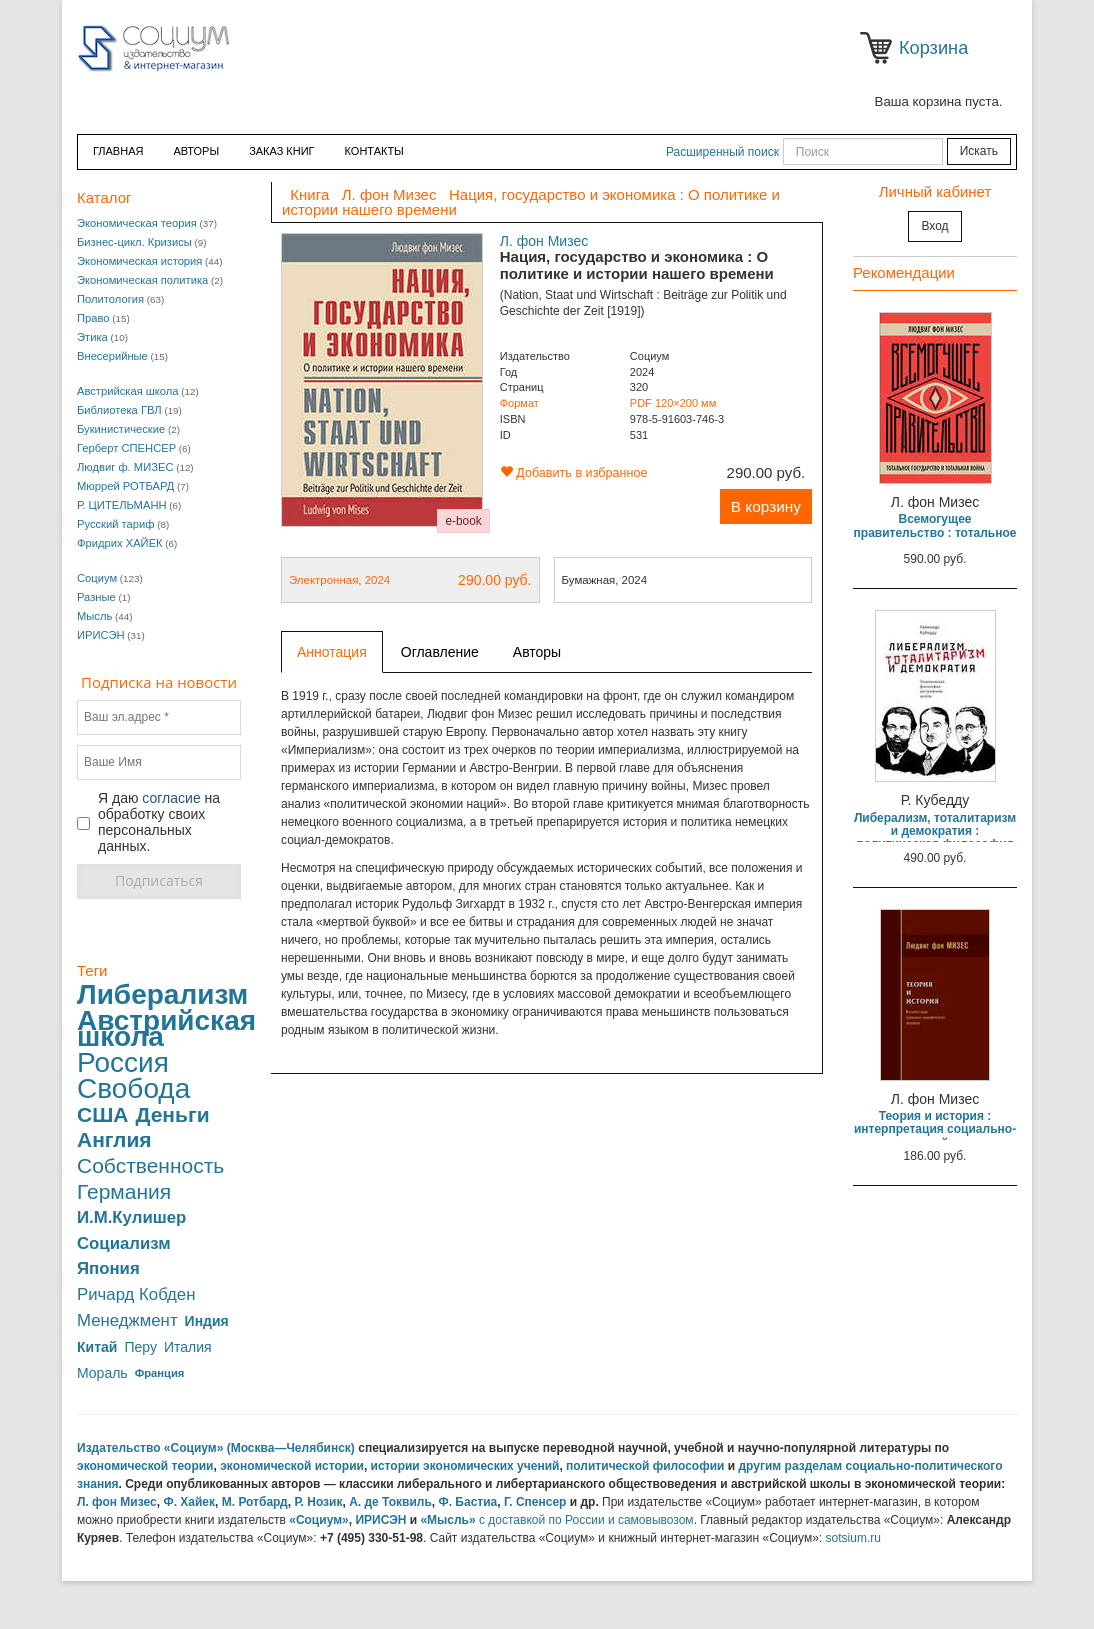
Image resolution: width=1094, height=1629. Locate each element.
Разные (96, 597)
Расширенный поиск (722, 152)
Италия (188, 1347)
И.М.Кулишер (131, 1218)
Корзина (879, 48)
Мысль (94, 616)
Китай (97, 1347)
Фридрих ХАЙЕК (120, 543)
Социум (97, 578)
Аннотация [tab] (332, 652)
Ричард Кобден (136, 1295)
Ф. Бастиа (467, 1502)
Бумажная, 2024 (605, 580)
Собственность (150, 1166)
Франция (160, 1373)
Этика (92, 337)
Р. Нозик (318, 1502)
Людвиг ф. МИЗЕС (125, 467)
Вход (934, 226)
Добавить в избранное (574, 473)
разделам (814, 1466)
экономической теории (145, 1466)
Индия (207, 1321)
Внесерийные (112, 356)
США (102, 1115)
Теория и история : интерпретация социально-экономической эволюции (935, 1129)
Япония (108, 1269)
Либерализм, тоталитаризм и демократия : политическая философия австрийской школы (935, 838)
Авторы (196, 151)
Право (93, 318)
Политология (110, 299)
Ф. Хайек (189, 1502)
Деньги (172, 1115)
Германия (124, 1192)
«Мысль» (447, 1520)
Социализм (124, 1244)
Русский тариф (116, 524)
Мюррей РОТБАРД (125, 486)
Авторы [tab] (537, 652)
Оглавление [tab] (440, 652)
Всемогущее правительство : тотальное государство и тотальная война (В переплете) (935, 539)
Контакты (374, 151)
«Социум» (319, 1520)
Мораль (102, 1373)
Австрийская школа (128, 391)
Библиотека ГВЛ (119, 410)
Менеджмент (127, 1321)
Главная (118, 151)
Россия (123, 1063)
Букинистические (121, 429)
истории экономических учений (465, 1466)
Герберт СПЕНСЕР (126, 448)
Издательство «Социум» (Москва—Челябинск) (216, 1448)
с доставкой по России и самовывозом (586, 1520)
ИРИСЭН (101, 635)
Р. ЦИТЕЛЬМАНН (122, 505)
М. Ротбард (255, 1502)
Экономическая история (139, 261)
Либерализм (162, 995)
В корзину (766, 506)
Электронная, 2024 (410, 580)
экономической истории (292, 1466)
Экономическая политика (142, 280)
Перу (140, 1347)
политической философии (645, 1466)
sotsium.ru (853, 1538)
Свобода (133, 1089)
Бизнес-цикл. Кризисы (134, 242)
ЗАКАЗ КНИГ (281, 151)
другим (760, 1466)
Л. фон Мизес (544, 241)
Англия (114, 1140)
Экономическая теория (137, 223)
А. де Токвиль (390, 1502)
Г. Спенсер (535, 1502)
